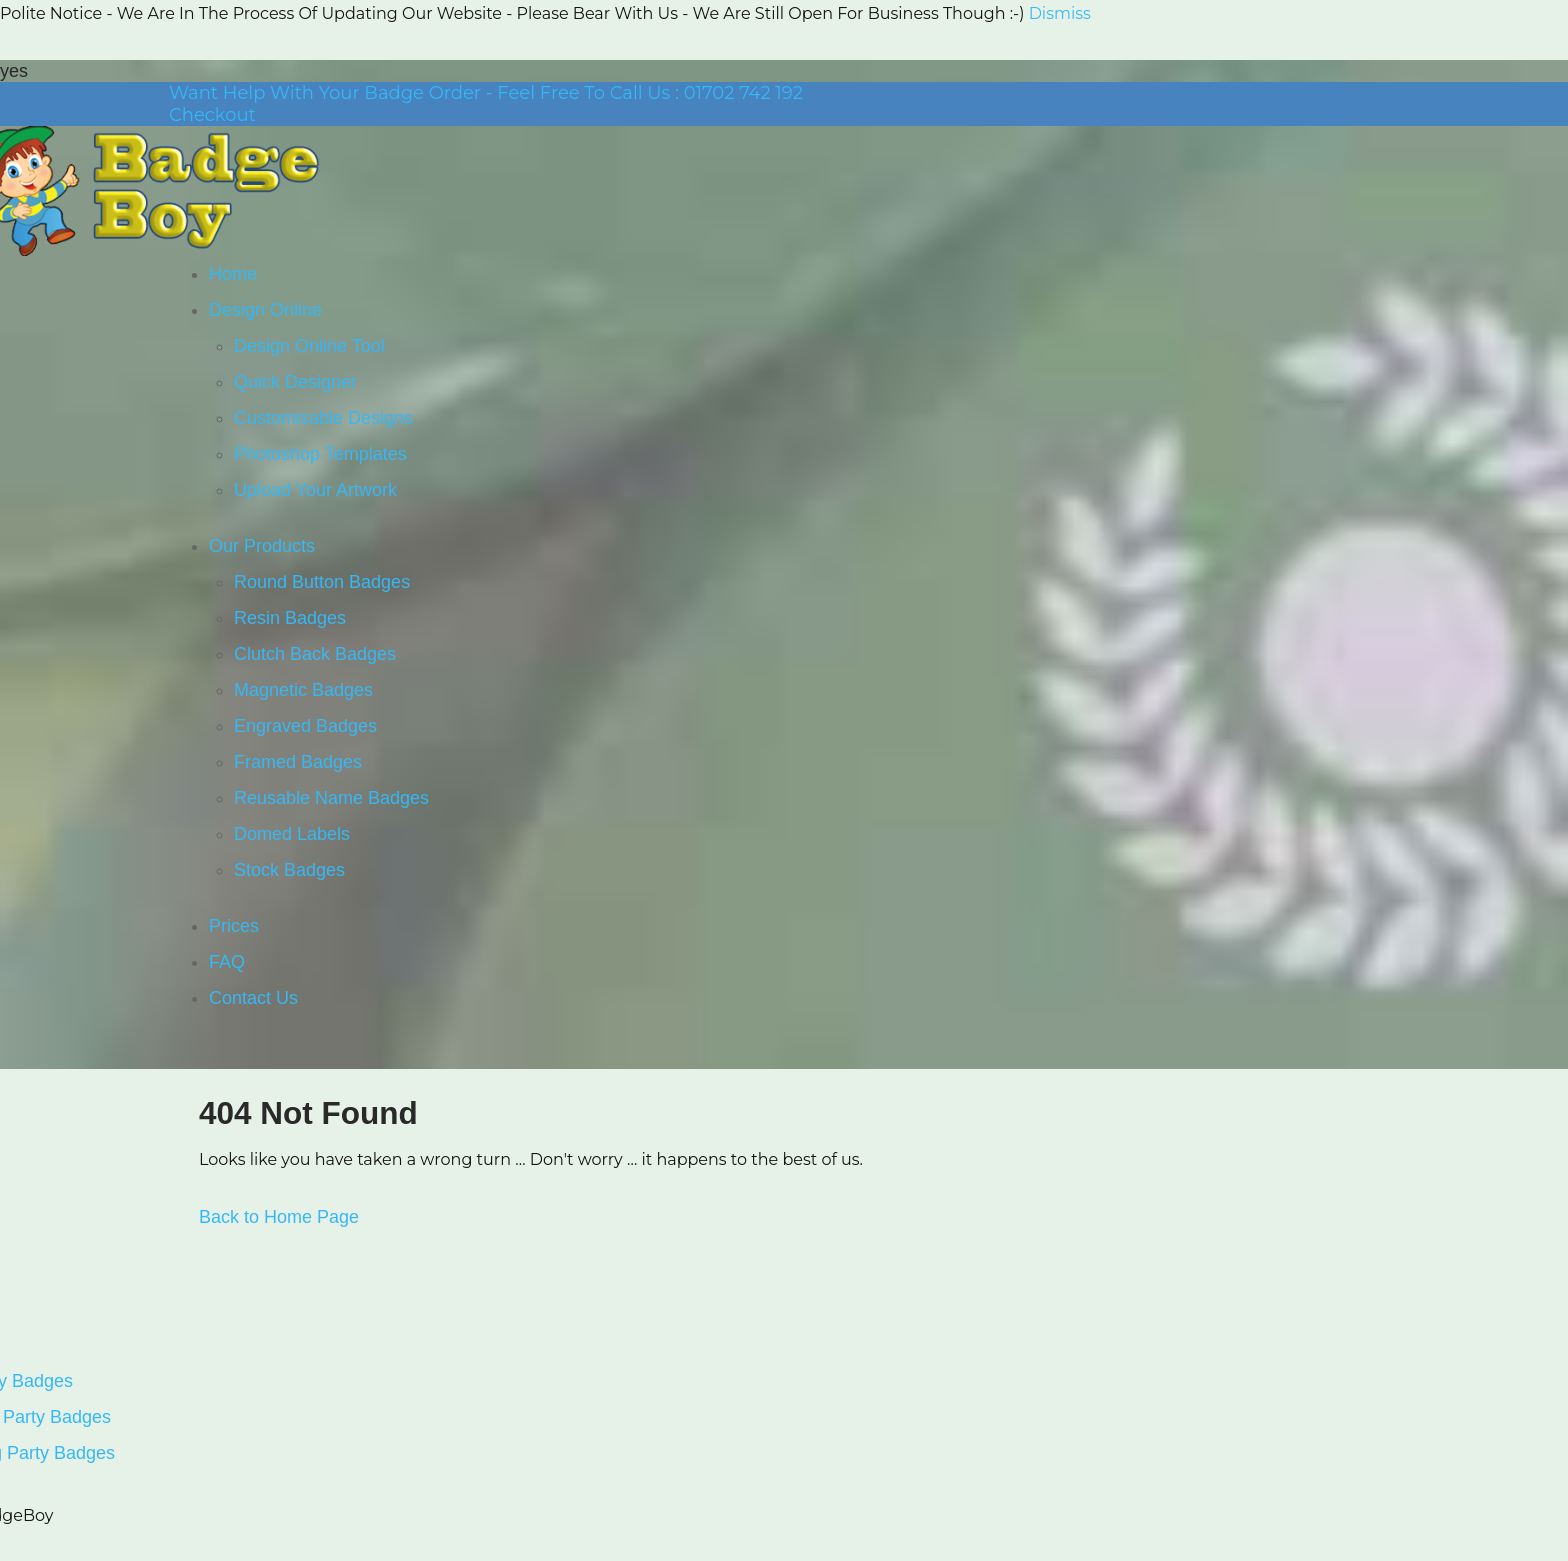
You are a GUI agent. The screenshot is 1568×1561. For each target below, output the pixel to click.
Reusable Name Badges (331, 798)
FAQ (227, 962)
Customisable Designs (323, 418)
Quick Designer (295, 382)
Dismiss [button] (1060, 13)
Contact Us (253, 998)
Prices (234, 926)
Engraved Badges (305, 726)
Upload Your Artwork (315, 490)
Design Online (265, 310)
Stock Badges (289, 870)
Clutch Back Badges (315, 654)
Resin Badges (290, 618)
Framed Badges (298, 762)
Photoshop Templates (320, 454)
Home (233, 274)
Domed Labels (292, 834)
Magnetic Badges (303, 690)
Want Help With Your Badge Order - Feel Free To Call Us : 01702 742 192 (486, 93)
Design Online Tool (309, 346)
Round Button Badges (322, 582)
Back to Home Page (279, 1217)
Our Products (262, 546)
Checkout (212, 115)
